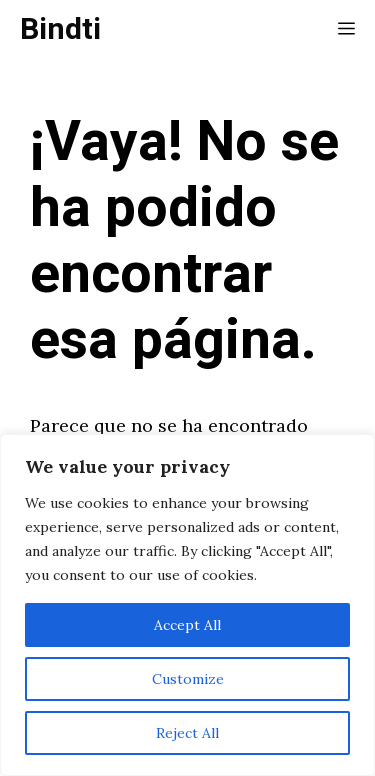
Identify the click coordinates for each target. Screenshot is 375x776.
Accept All (187, 625)
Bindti (60, 30)
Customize (188, 679)
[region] (187, 605)
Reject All (187, 733)
